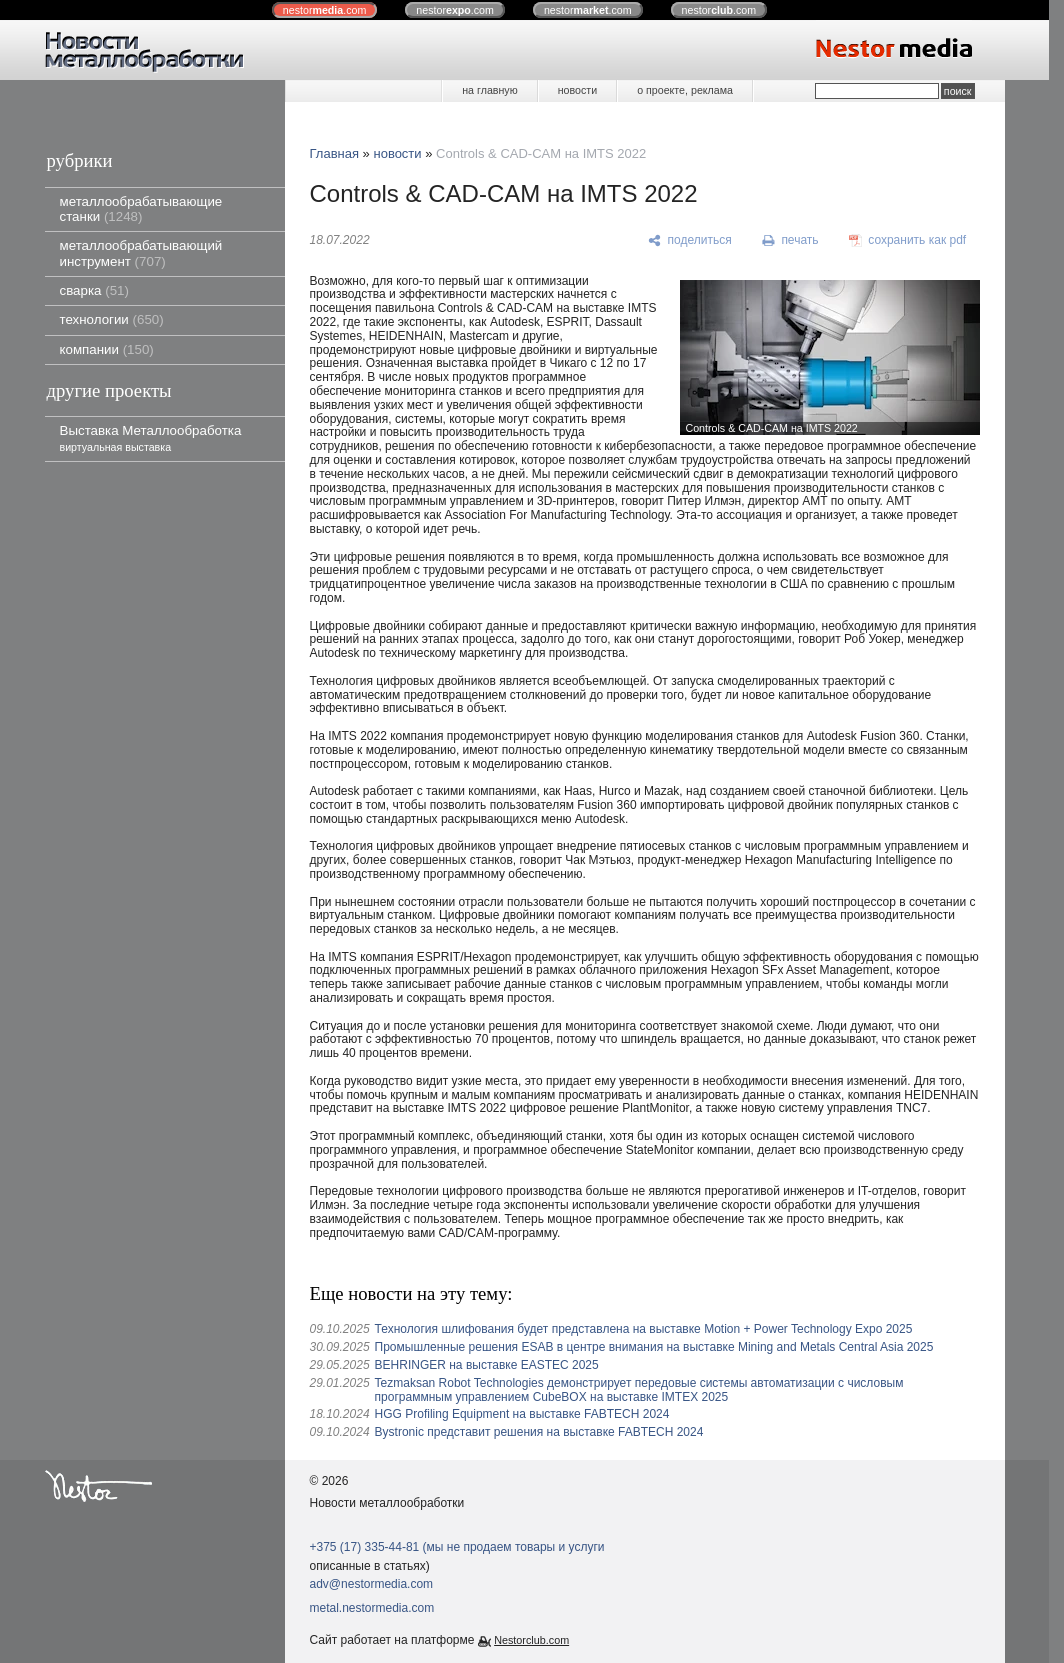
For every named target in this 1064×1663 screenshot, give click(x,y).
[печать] (790, 241)
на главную (489, 90)
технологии (112, 319)
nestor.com (325, 10)
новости (577, 90)
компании (107, 349)
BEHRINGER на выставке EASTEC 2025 (487, 1365)
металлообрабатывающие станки (141, 209)
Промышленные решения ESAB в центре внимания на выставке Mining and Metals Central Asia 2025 (654, 1347)
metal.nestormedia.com (372, 1608)
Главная (334, 153)
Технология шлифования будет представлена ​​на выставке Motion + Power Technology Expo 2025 (644, 1329)
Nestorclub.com (531, 1640)
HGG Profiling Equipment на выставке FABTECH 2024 (522, 1414)
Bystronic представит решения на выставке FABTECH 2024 (539, 1432)
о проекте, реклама (685, 90)
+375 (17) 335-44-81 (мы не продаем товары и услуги (457, 1547)
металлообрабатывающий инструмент (141, 253)
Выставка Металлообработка (151, 437)
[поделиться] (690, 241)
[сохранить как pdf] (907, 241)
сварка (94, 290)
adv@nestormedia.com (372, 1584)
